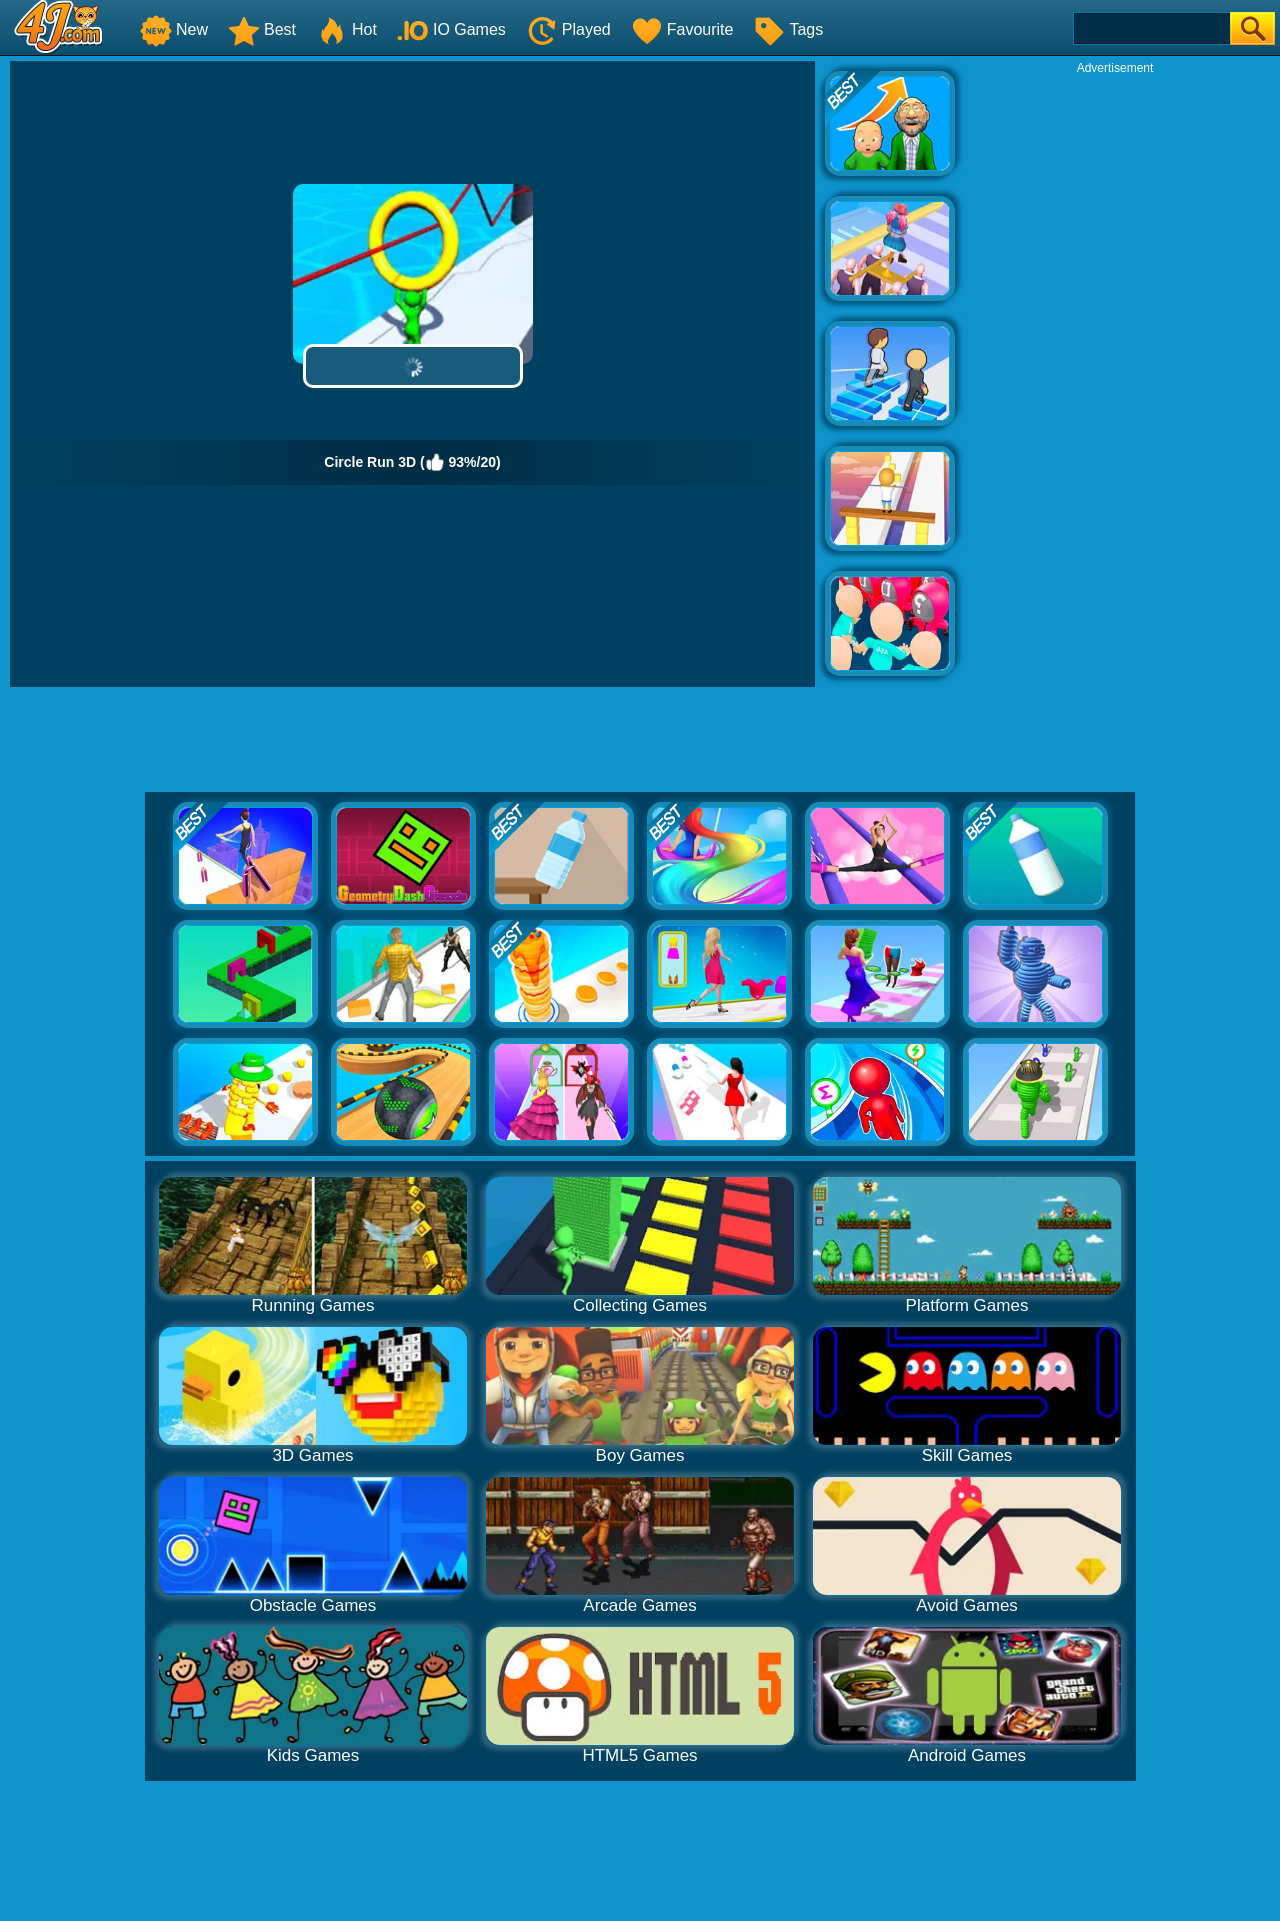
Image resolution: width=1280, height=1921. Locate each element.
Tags (788, 29)
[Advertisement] (1115, 376)
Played (568, 29)
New (174, 29)
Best (262, 29)
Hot (346, 29)
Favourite (682, 29)
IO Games (451, 29)
